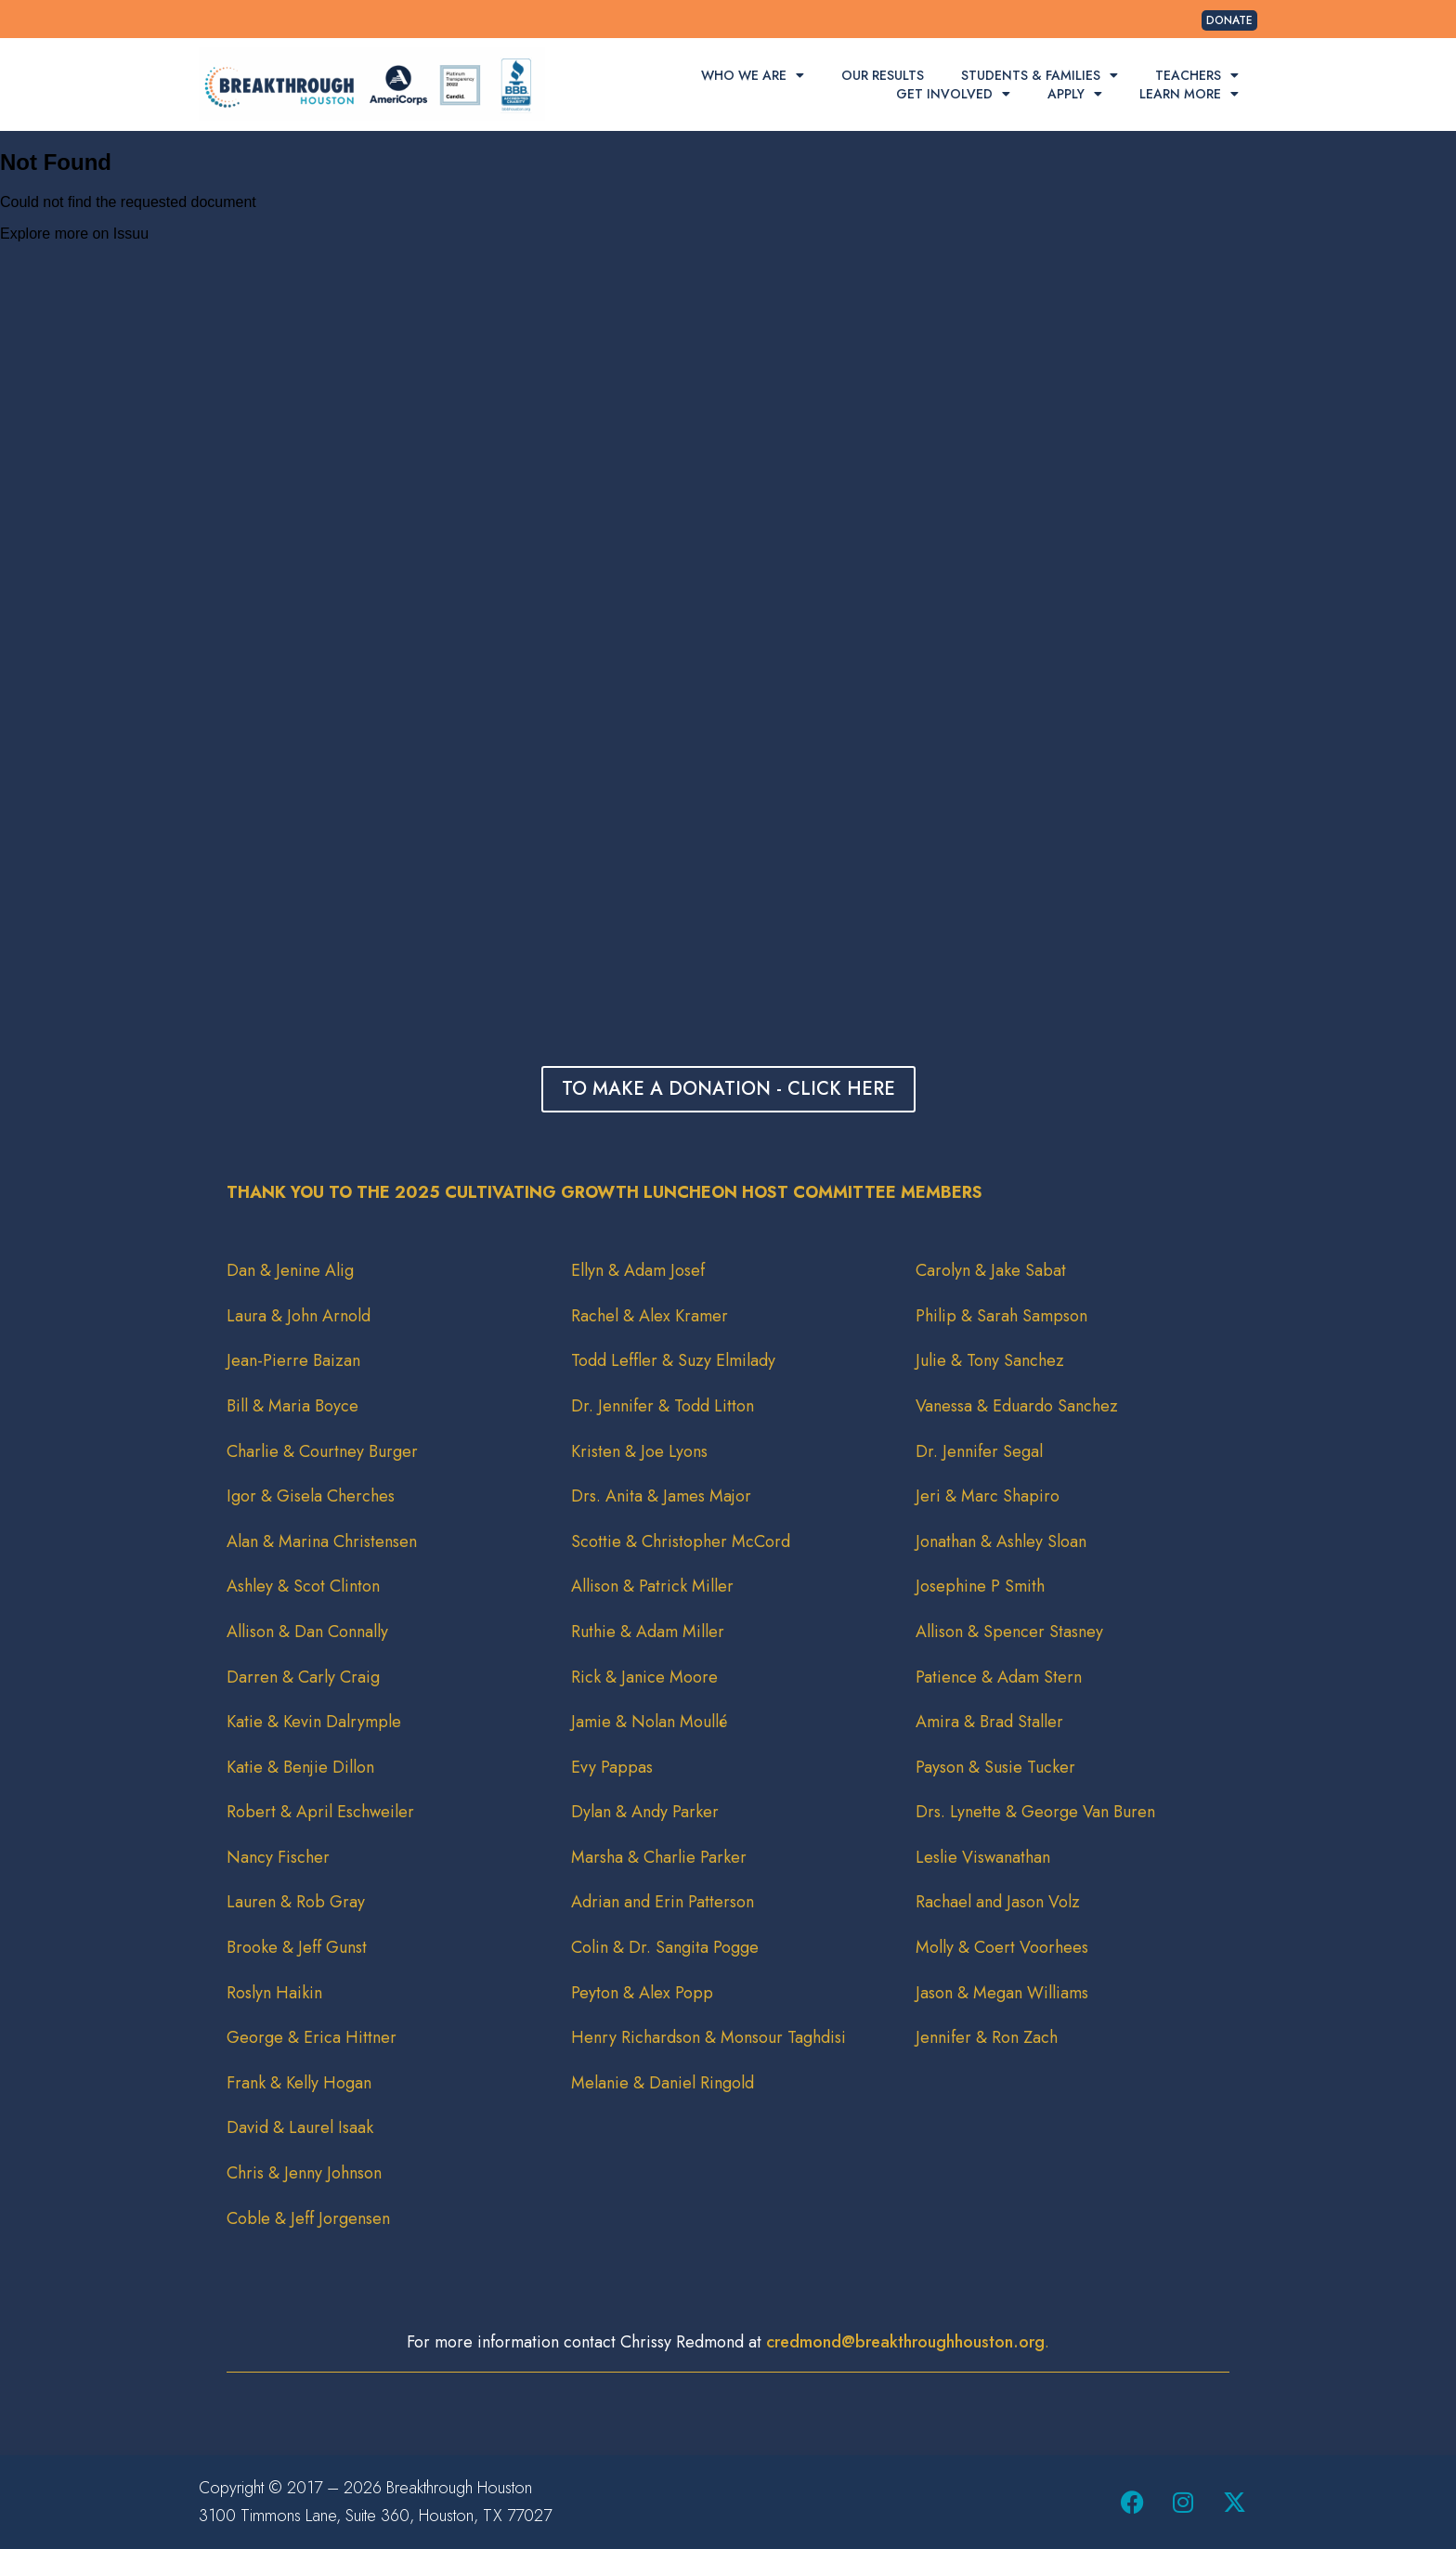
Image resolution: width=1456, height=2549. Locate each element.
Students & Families (1039, 75)
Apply (1074, 94)
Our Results (882, 75)
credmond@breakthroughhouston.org (905, 2342)
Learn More (1189, 94)
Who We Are (752, 75)
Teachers (1197, 75)
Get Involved (953, 94)
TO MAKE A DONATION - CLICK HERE (728, 1088)
